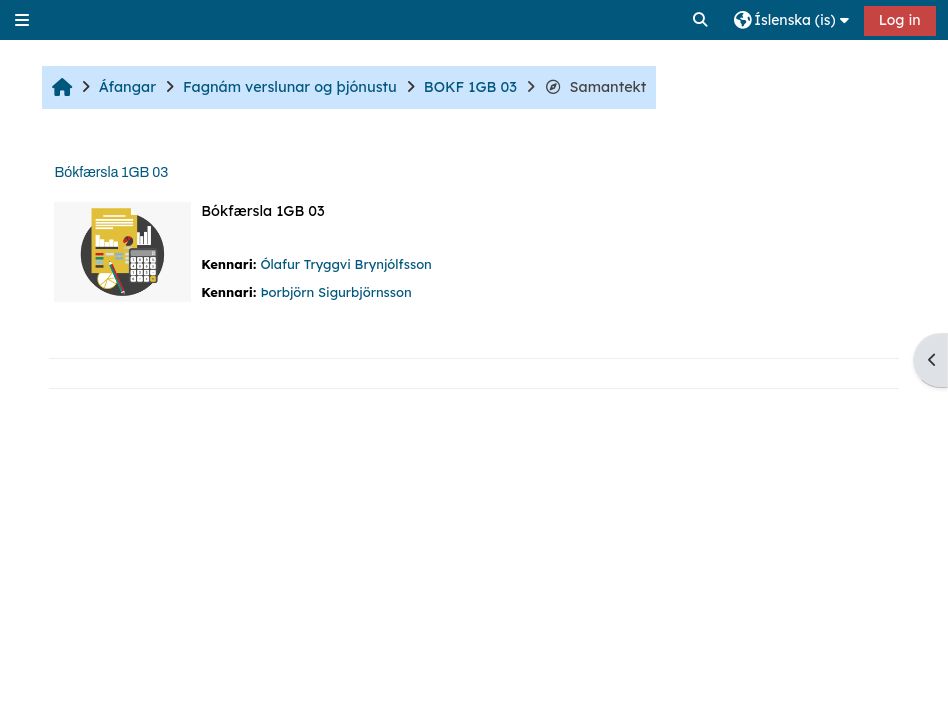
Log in (900, 20)
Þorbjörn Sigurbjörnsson (335, 292)
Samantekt (595, 87)
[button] (701, 20)
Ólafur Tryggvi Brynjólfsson (345, 264)
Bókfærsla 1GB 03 (111, 172)
